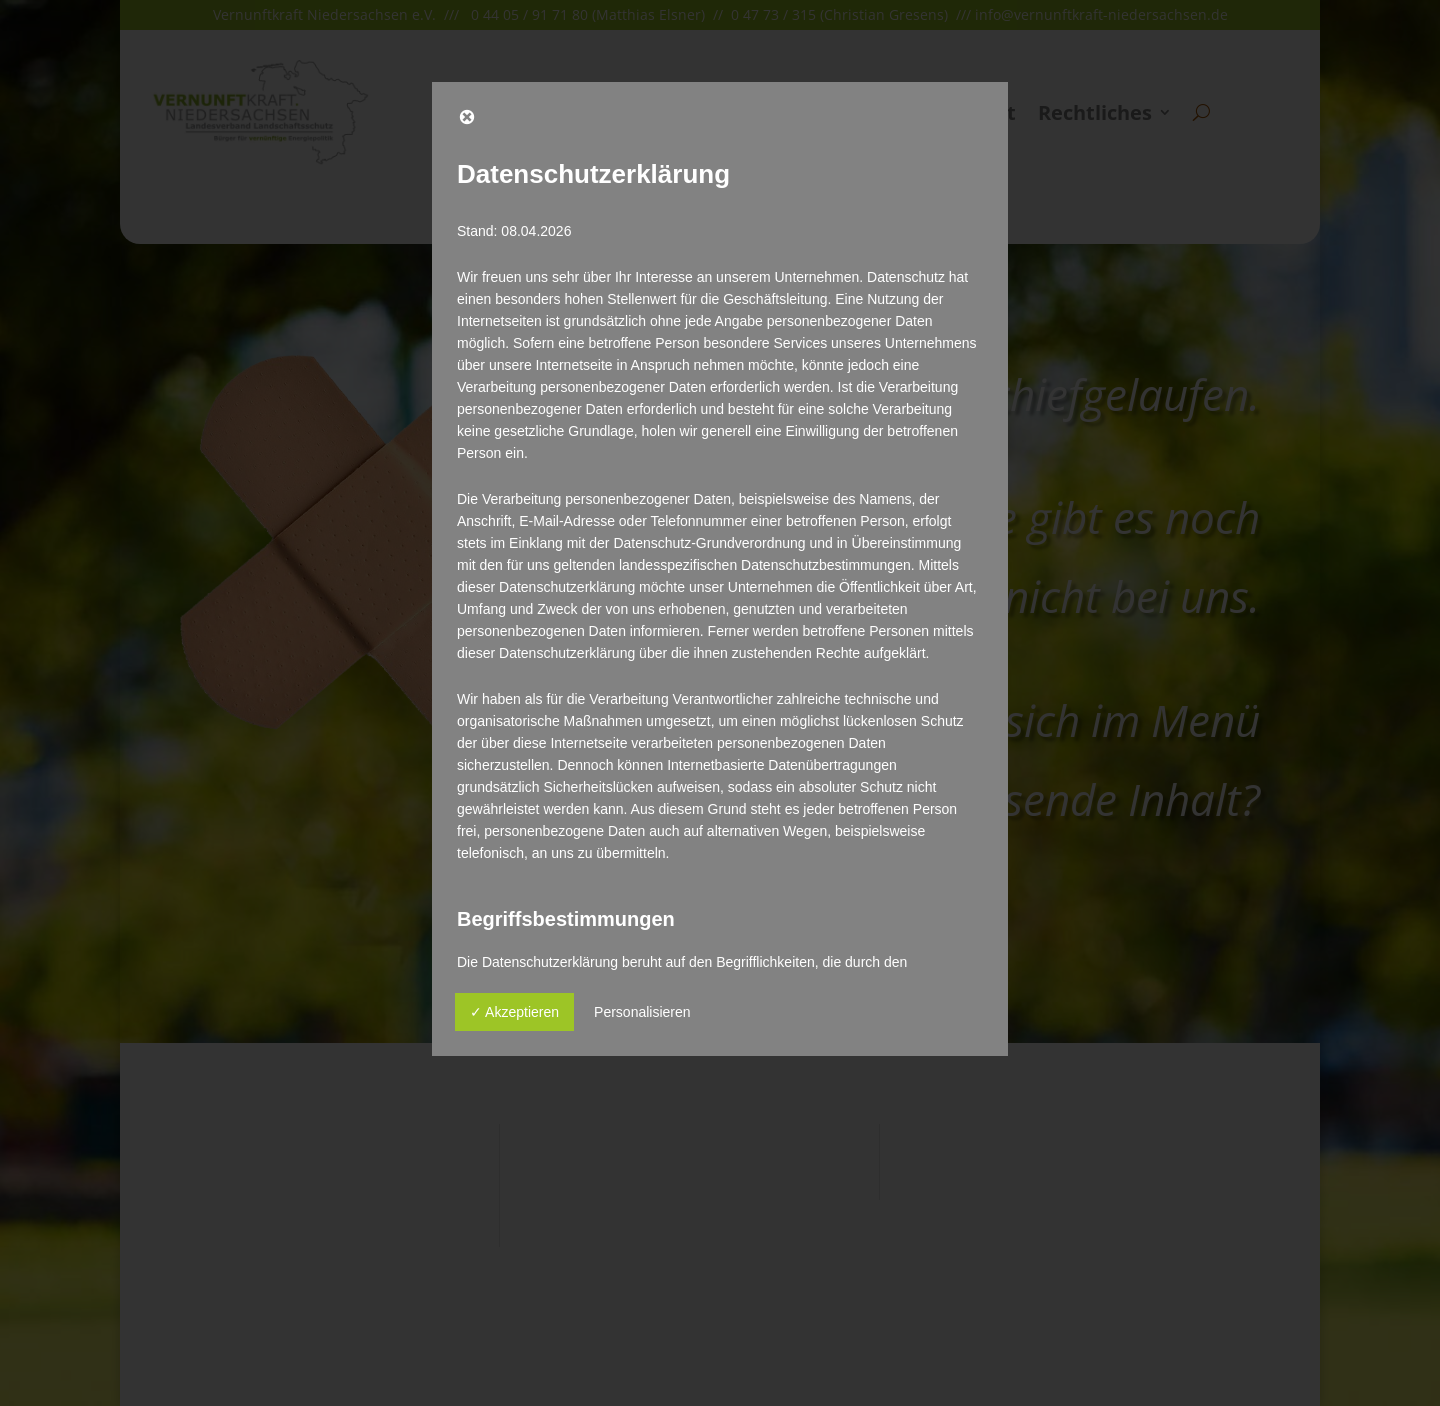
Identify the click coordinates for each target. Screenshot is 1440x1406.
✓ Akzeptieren (514, 1012)
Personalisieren (642, 1012)
